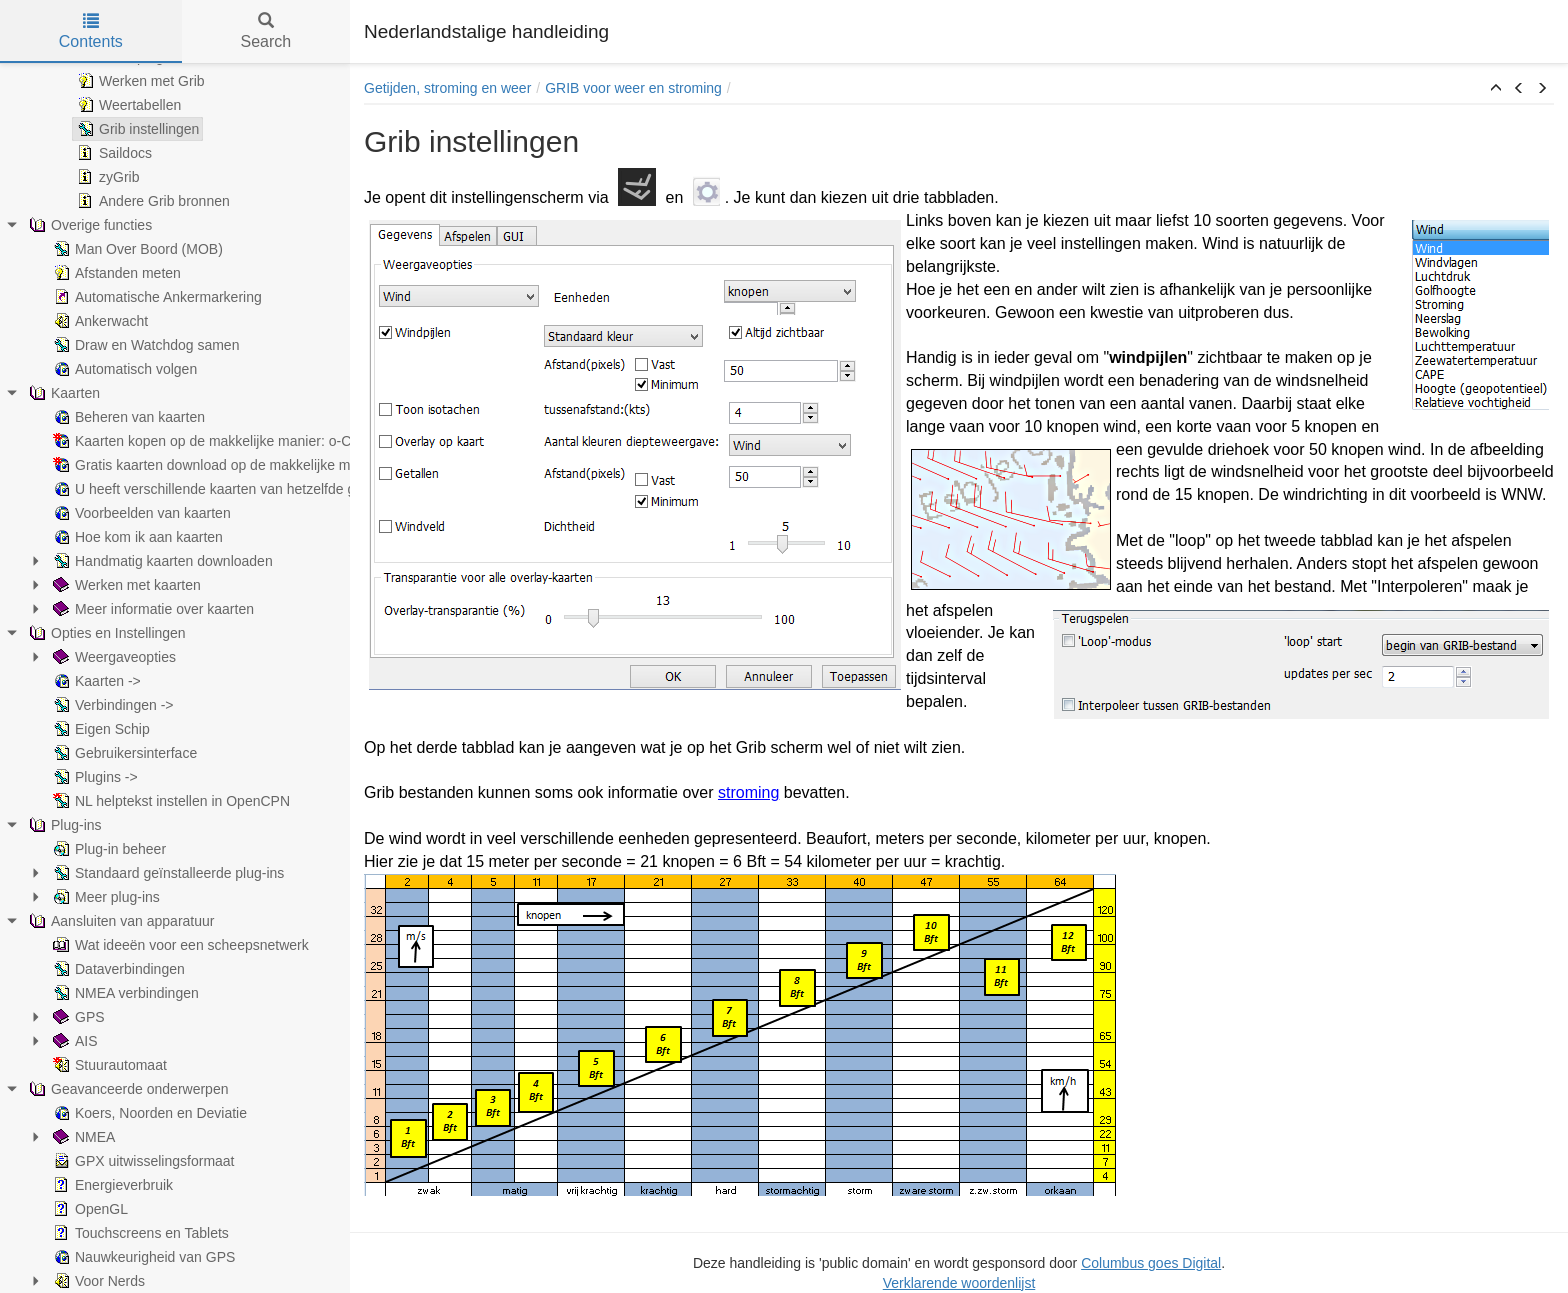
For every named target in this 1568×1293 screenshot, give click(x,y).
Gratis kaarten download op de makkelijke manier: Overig (240, 465)
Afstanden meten (115, 273)
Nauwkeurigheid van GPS (142, 1257)
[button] (1496, 89)
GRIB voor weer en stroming (633, 88)
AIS (73, 1041)
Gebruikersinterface (123, 753)
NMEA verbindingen (124, 993)
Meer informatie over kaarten (151, 609)
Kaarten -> (95, 681)
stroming (748, 792)
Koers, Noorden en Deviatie (148, 1113)
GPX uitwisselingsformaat (142, 1161)
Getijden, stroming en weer (447, 88)
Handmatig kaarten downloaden (161, 561)
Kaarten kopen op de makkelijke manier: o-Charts (215, 441)
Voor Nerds (97, 1281)
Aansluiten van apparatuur (119, 921)
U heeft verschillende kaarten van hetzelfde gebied (219, 489)
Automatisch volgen (123, 369)
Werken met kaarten (125, 585)
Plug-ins (63, 825)
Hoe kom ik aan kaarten (136, 537)
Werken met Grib (139, 81)
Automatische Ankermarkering (155, 297)
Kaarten (62, 393)
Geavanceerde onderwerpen (126, 1089)
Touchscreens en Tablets (139, 1233)
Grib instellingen (136, 129)
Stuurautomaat (108, 1065)
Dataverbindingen (117, 969)
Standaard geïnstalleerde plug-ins (166, 873)
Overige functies (88, 225)
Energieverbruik (111, 1185)
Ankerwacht (98, 321)
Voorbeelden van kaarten (140, 513)
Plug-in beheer (107, 849)
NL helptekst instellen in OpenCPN (169, 801)
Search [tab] (265, 31)
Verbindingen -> (111, 705)
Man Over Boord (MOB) (136, 249)
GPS (77, 1017)
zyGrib (106, 177)
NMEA (82, 1137)
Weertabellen (127, 105)
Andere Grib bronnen (151, 201)
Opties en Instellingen (105, 633)
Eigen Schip (99, 729)
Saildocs (112, 153)
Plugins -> (93, 777)
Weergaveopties (112, 657)
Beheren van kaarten (127, 417)
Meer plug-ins (104, 897)
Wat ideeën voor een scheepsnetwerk (179, 945)
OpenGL (88, 1209)
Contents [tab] (91, 31)
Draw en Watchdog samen (144, 345)
